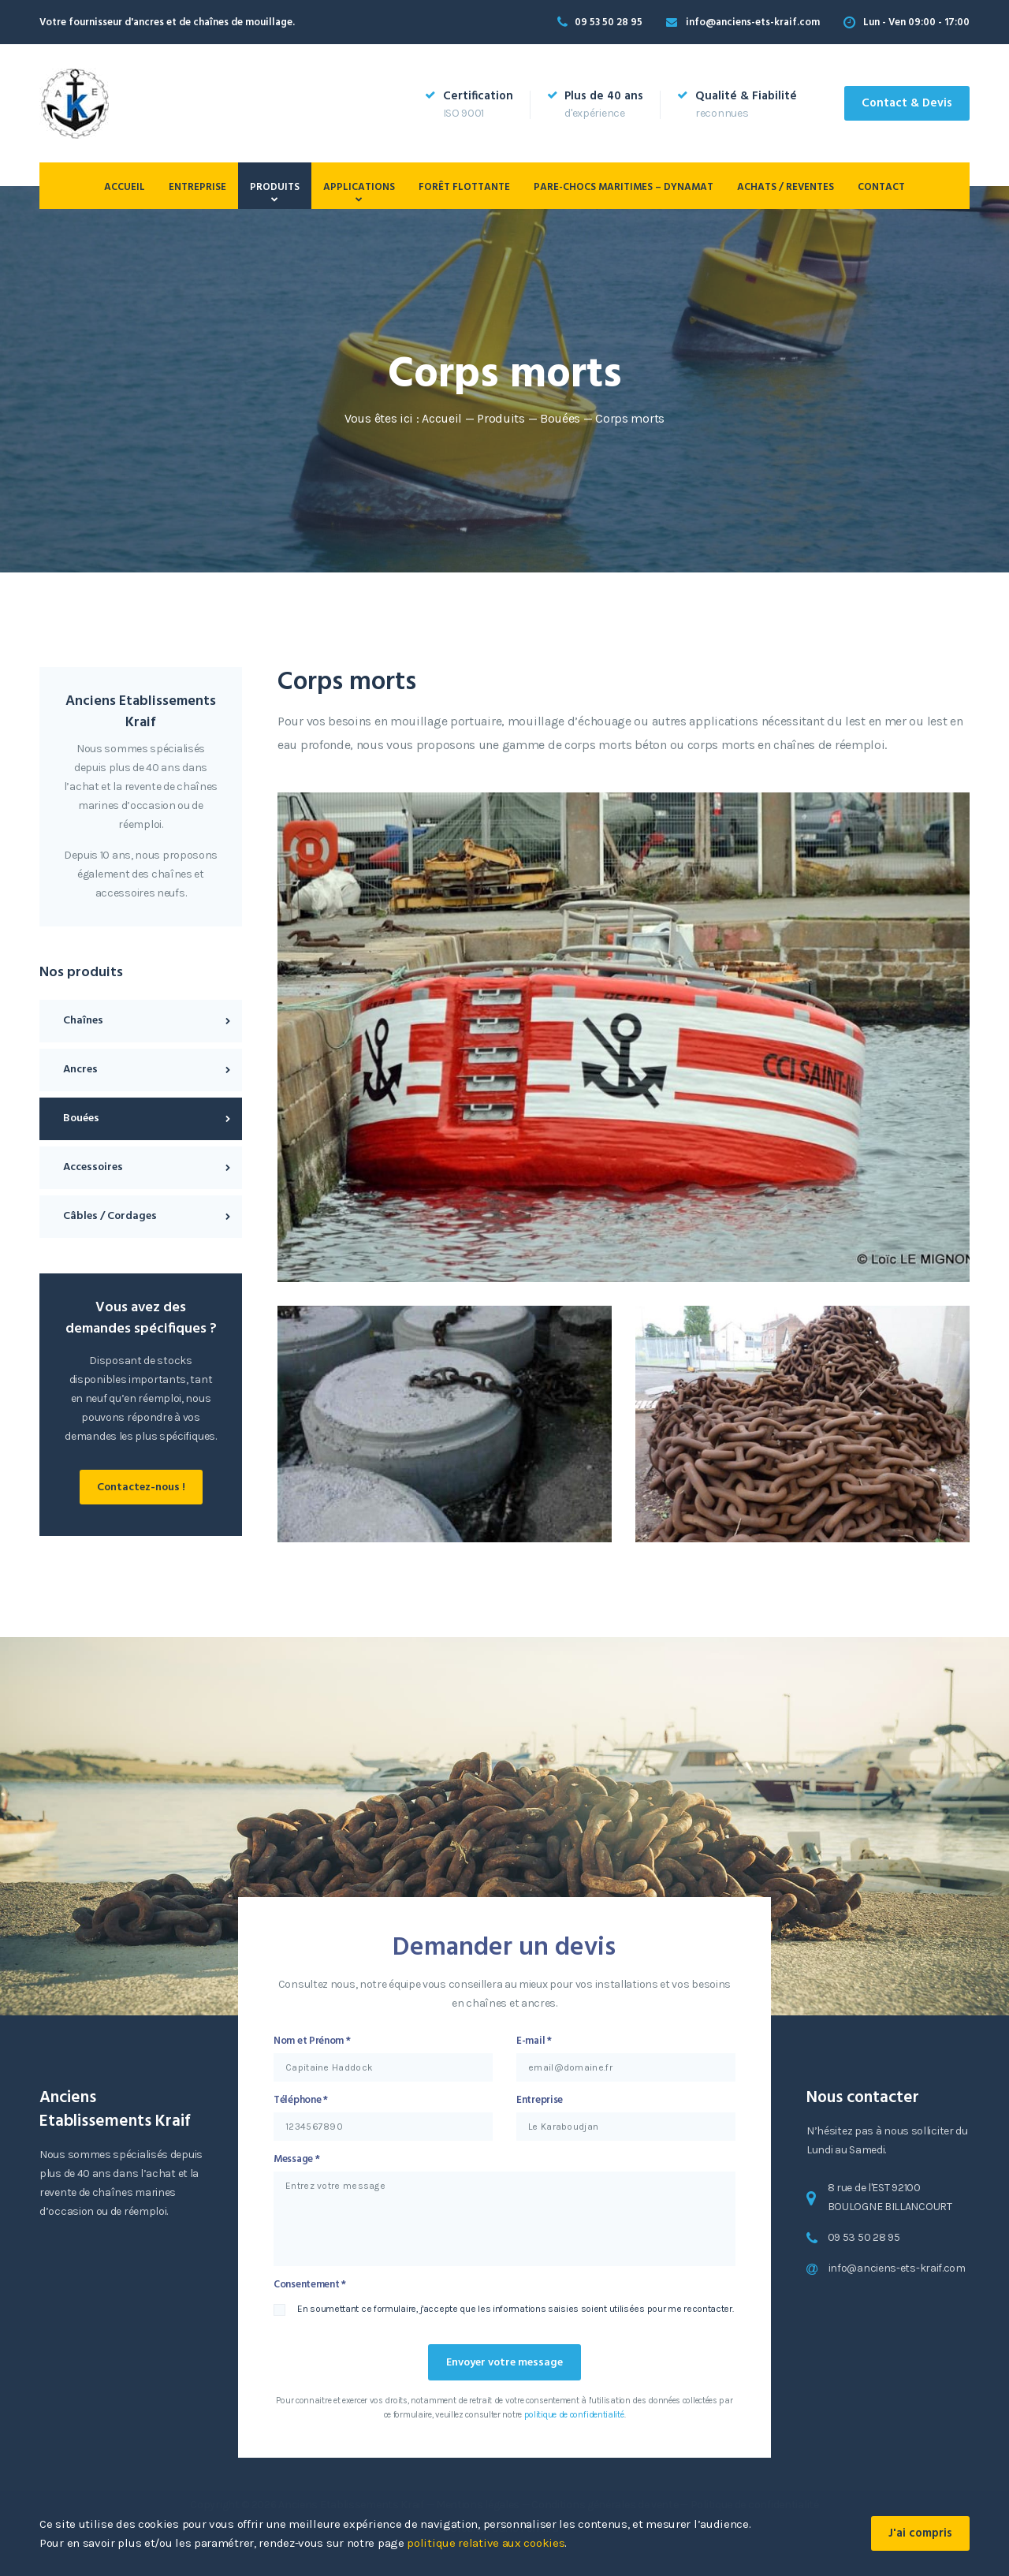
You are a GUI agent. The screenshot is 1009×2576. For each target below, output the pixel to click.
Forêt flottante (464, 187)
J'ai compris (920, 2533)
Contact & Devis (907, 103)
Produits (275, 187)
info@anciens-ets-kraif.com (753, 22)
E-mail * (534, 2041)
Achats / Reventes (785, 187)
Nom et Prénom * (312, 2041)
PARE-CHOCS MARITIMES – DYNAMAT (623, 187)
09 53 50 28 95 (608, 22)
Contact (881, 187)
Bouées (560, 418)
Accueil (124, 187)
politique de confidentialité (574, 2415)
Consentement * (310, 2284)
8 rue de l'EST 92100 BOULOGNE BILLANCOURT (890, 2197)
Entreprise (197, 187)
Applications (359, 187)
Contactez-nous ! (141, 1487)
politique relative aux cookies (485, 2543)
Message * (296, 2159)
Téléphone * (301, 2100)
